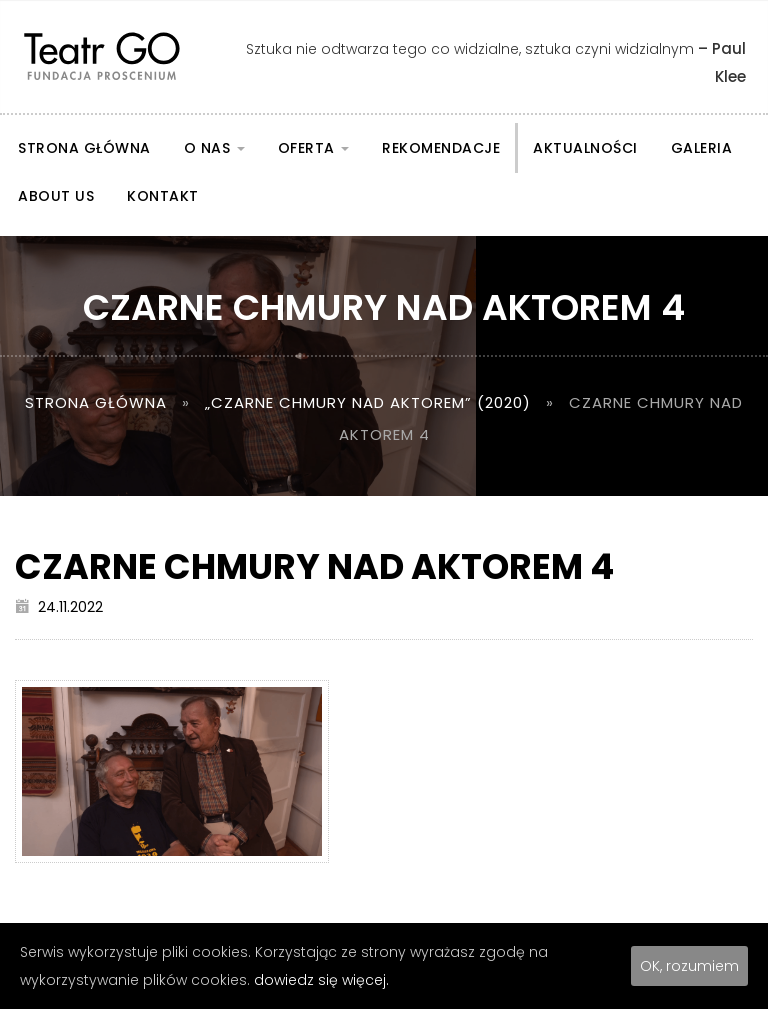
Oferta (314, 148)
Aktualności (585, 148)
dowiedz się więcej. (321, 980)
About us (56, 196)
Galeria (702, 148)
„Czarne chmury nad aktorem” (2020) (368, 402)
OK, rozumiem (689, 966)
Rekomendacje (441, 148)
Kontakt (163, 196)
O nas (214, 148)
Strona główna (84, 148)
